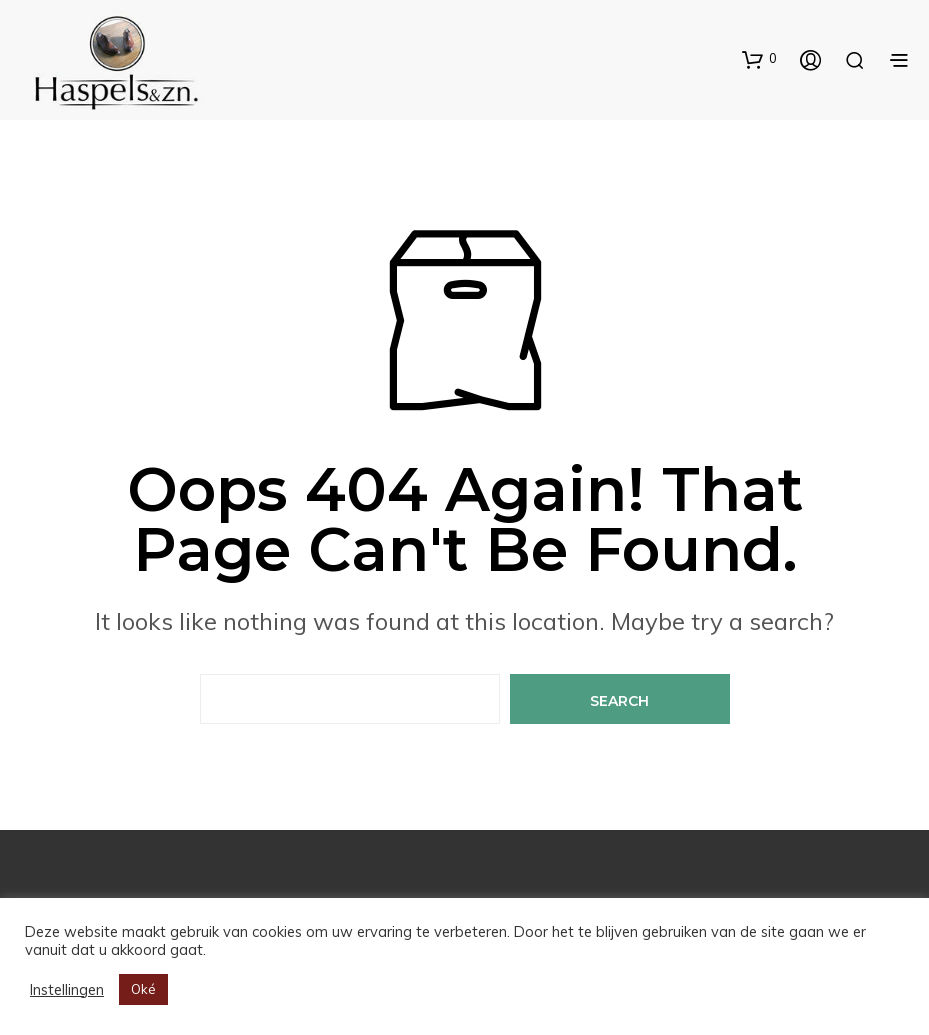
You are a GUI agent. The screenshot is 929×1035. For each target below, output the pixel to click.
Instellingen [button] (67, 990)
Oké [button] (143, 989)
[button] (759, 59)
